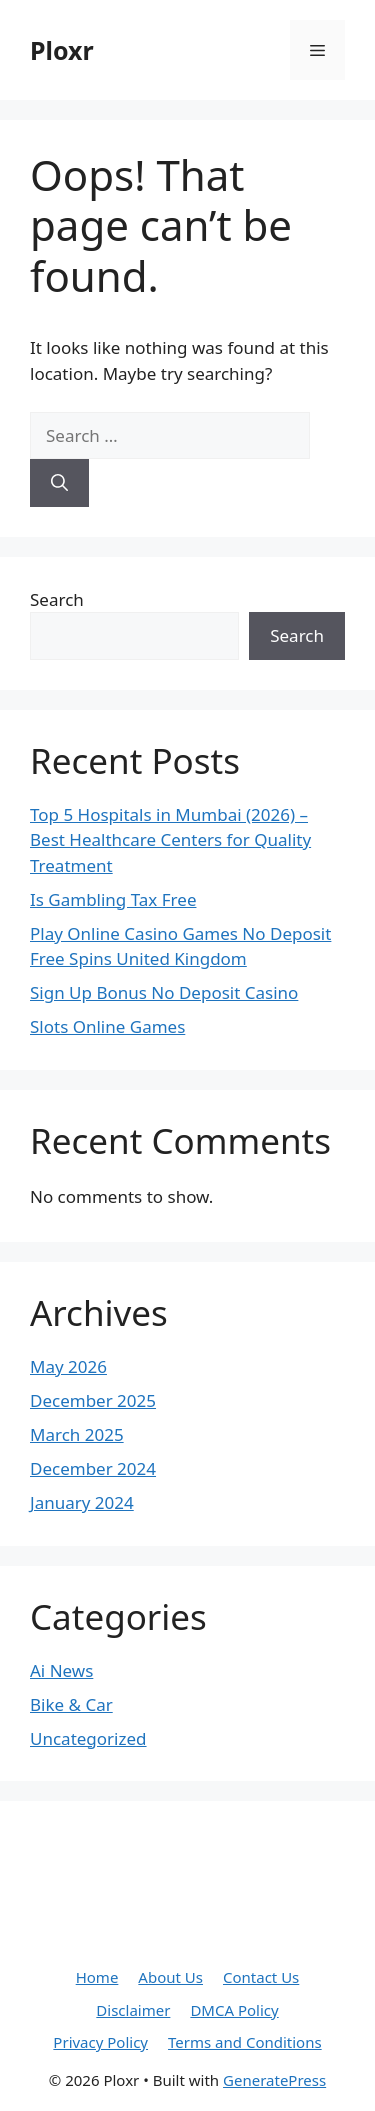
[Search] (59, 483)
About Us (170, 1977)
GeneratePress (274, 2080)
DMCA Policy (234, 2010)
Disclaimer (133, 2010)
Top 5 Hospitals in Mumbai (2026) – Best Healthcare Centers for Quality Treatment (170, 840)
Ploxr (62, 50)
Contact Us (261, 1977)
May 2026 (68, 1366)
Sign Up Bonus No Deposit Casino (164, 992)
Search (57, 599)
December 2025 (93, 1400)
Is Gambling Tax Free (113, 899)
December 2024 (93, 1468)
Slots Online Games (107, 1026)
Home (97, 1977)
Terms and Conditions (245, 2042)
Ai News (61, 1670)
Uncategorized (88, 1738)
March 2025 (77, 1434)
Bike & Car (71, 1704)
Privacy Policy (100, 2042)
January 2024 (82, 1502)
